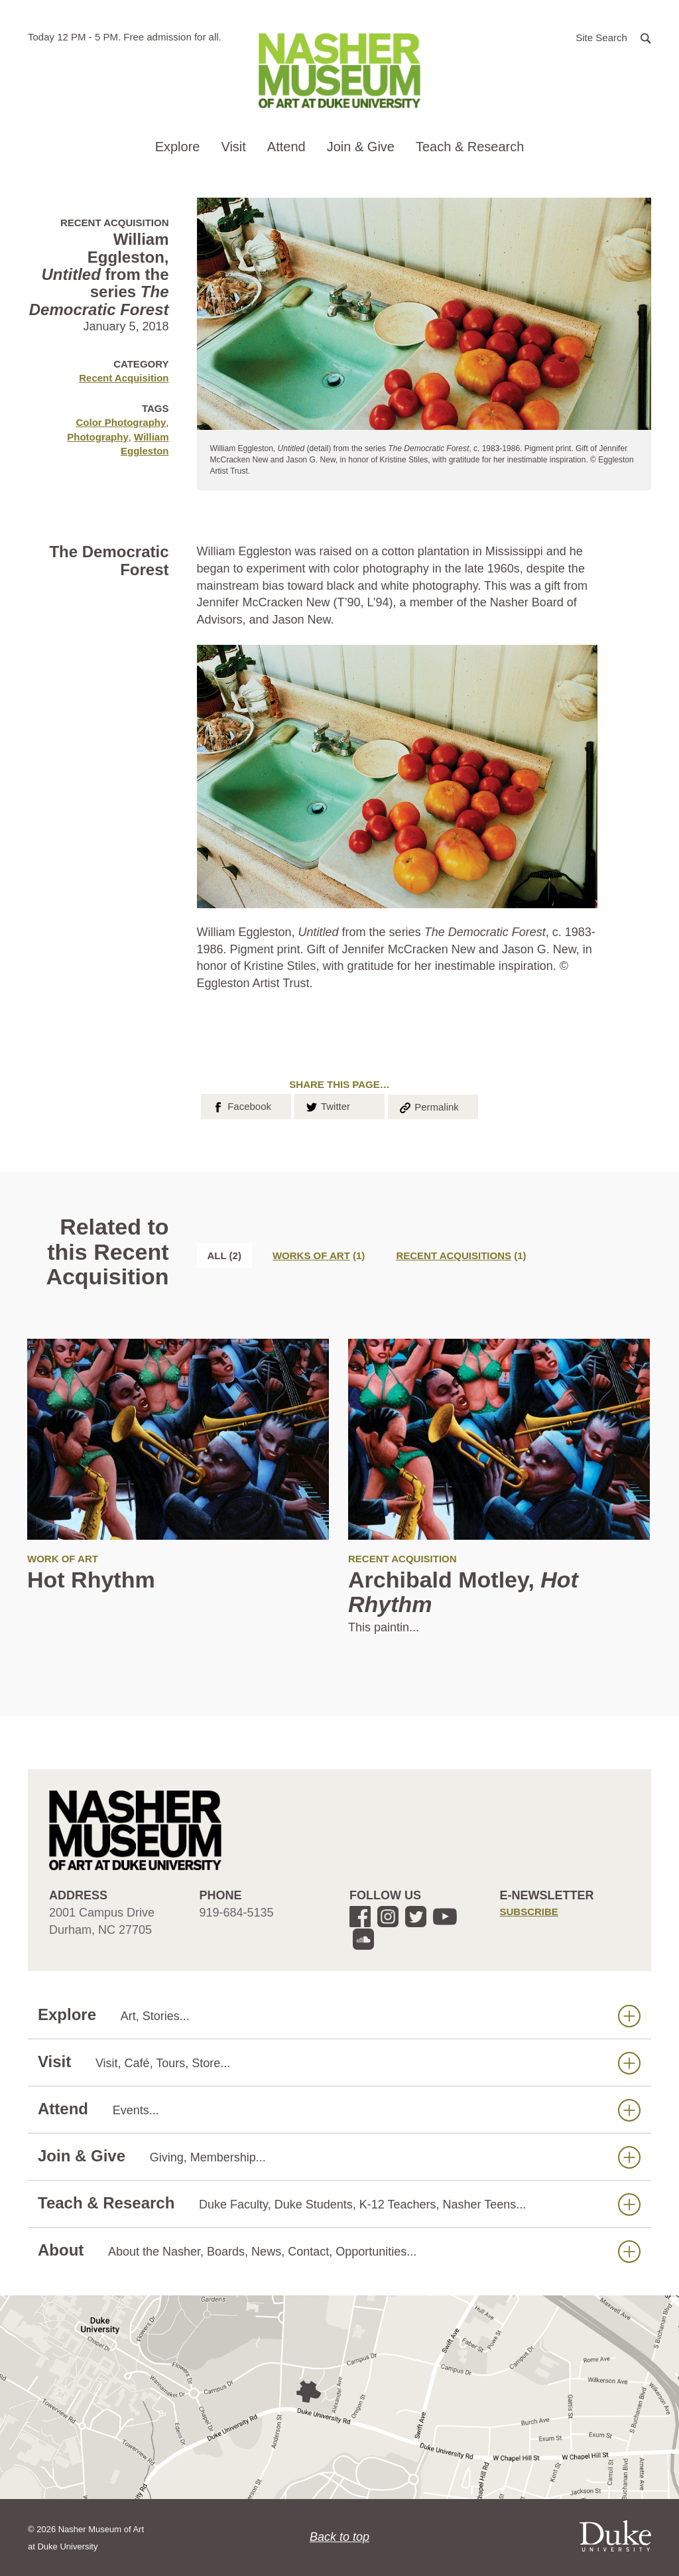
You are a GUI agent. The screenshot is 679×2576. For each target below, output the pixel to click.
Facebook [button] (241, 1105)
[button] (613, 37)
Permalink (428, 1106)
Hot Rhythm (91, 1579)
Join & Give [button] (361, 146)
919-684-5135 (237, 1912)
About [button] (339, 2250)
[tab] (318, 1255)
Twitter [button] (327, 1105)
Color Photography (121, 422)
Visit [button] (233, 146)
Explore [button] (177, 146)
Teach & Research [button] (470, 146)
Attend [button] (286, 146)
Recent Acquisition (123, 377)
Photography (98, 436)
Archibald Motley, (463, 1592)
